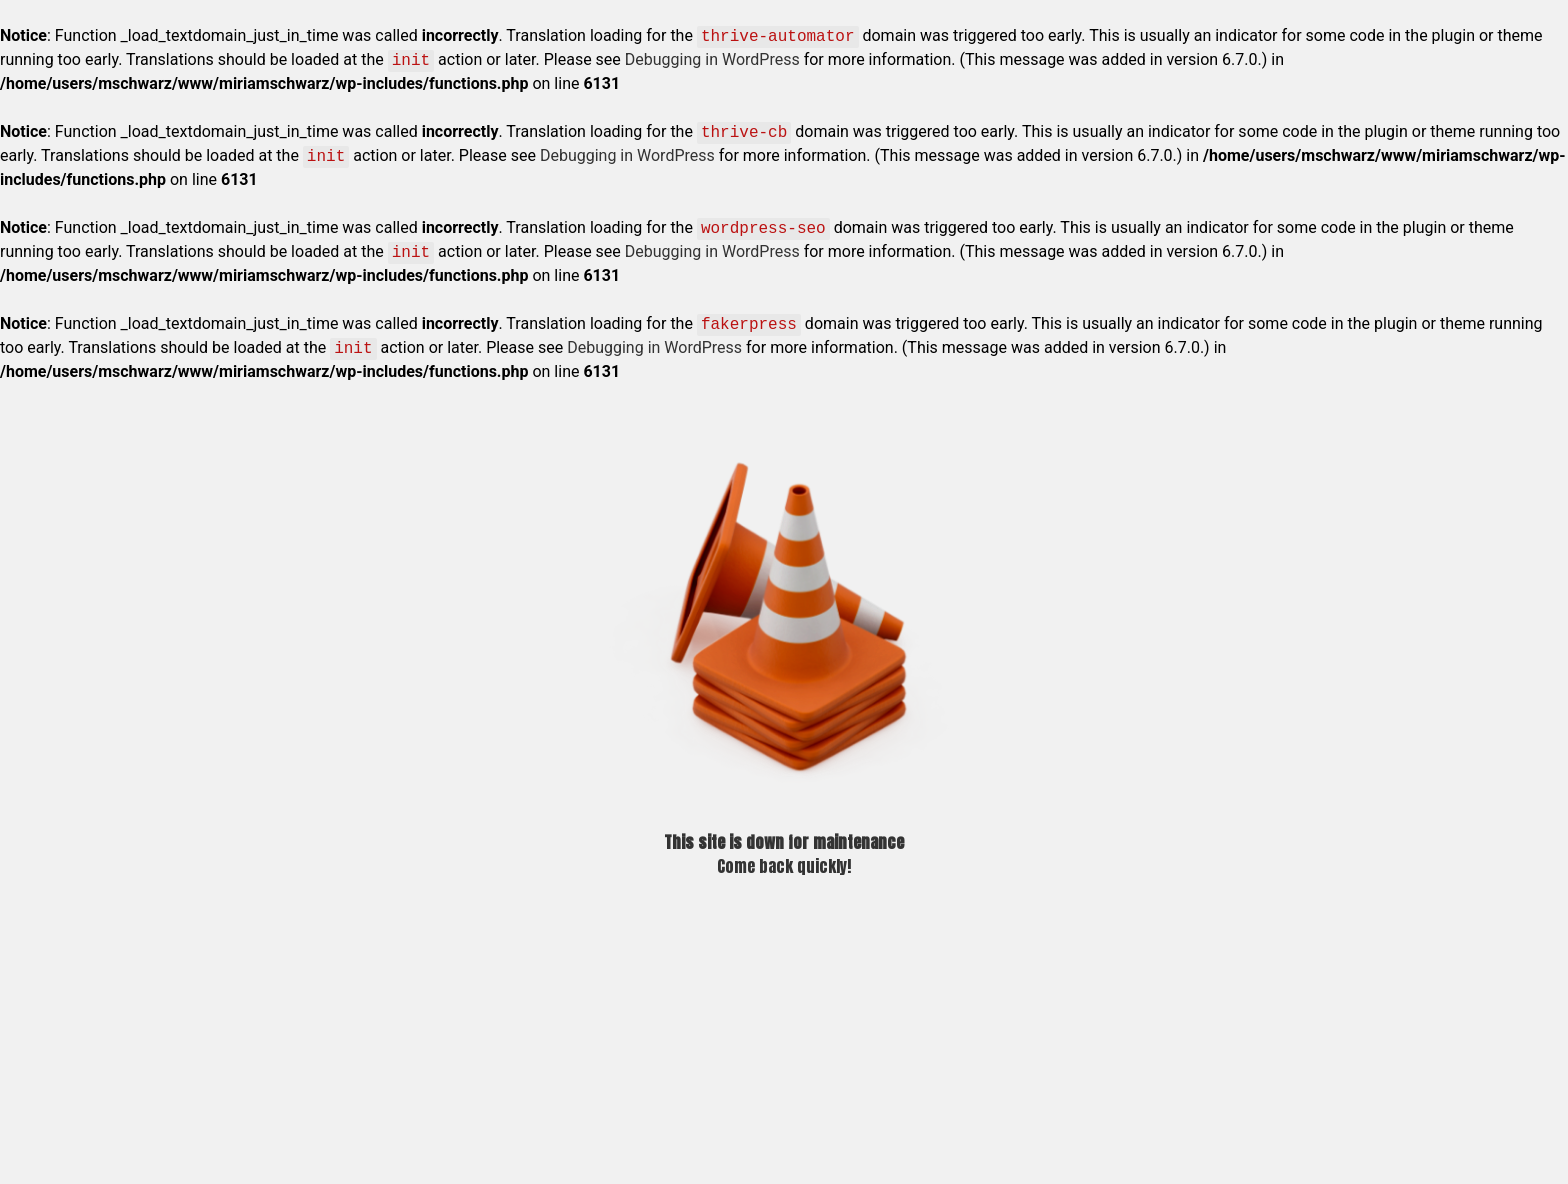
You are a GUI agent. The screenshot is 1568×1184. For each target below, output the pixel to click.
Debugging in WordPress (712, 59)
